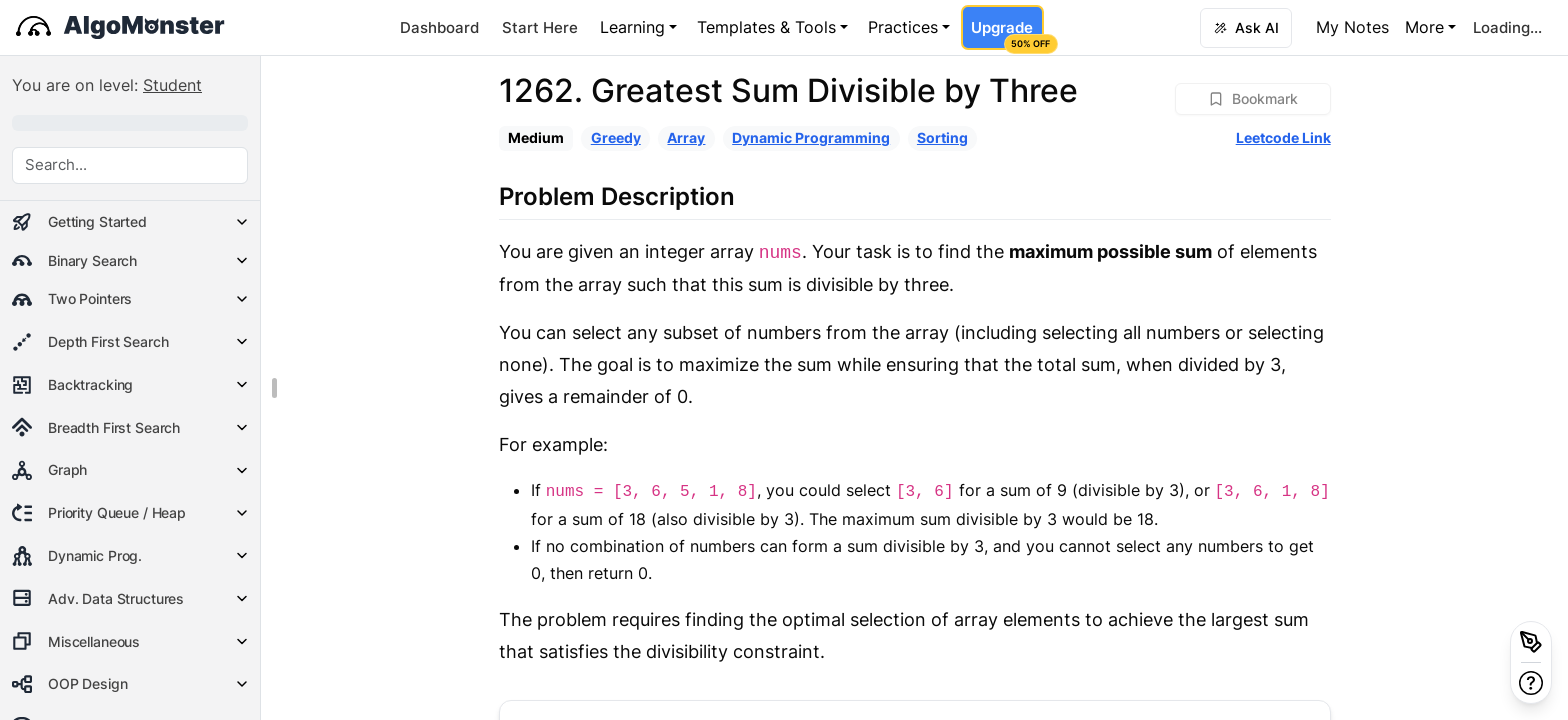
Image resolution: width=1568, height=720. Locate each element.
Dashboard (439, 27)
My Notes (1352, 27)
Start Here (540, 27)
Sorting (942, 137)
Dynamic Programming (811, 137)
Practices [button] (903, 27)
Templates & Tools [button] (766, 27)
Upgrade (1007, 34)
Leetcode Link (1283, 137)
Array (686, 137)
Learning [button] (632, 27)
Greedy (616, 137)
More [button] (1424, 27)
